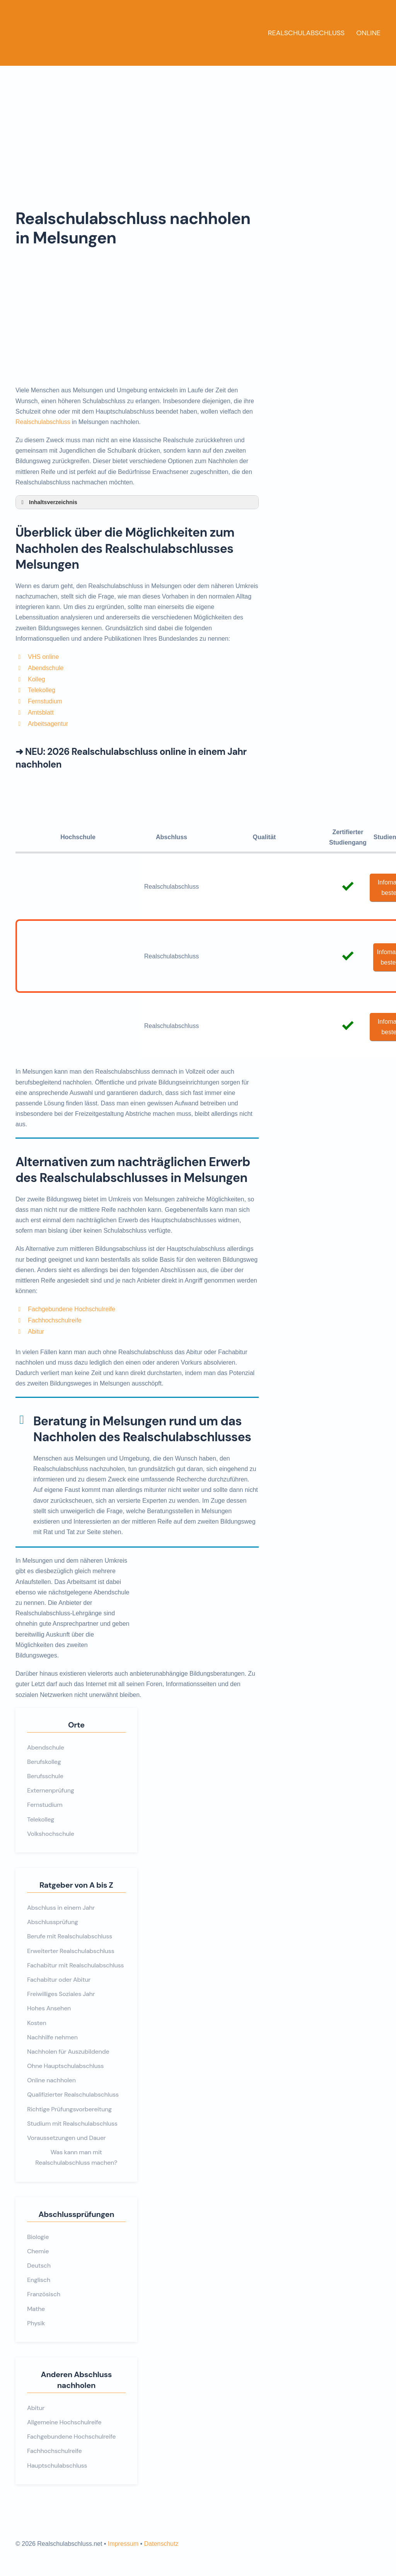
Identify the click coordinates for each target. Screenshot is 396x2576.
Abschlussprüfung (52, 1922)
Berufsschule (45, 1776)
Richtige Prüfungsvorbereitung (69, 2109)
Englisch (38, 2280)
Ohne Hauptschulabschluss (65, 2066)
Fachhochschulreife (55, 1320)
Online (368, 33)
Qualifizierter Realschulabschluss (73, 2094)
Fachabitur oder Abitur (58, 1980)
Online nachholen (51, 2080)
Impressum (123, 2543)
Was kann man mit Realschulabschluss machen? (76, 2157)
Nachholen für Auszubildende (68, 2051)
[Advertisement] (198, 124)
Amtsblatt (41, 712)
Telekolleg (41, 690)
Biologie (38, 2237)
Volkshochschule (50, 1834)
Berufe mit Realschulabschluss (69, 1936)
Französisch (43, 2294)
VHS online (43, 656)
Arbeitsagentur (48, 723)
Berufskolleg (44, 1762)
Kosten (36, 2023)
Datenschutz (161, 2543)
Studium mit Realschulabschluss (72, 2123)
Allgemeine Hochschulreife (64, 2422)
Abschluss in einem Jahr (61, 1908)
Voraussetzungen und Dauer (66, 2138)
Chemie (38, 2251)
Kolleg (36, 679)
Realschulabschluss (306, 33)
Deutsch (39, 2265)
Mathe (36, 2309)
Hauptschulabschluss (57, 2465)
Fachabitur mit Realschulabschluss (75, 1965)
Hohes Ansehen (49, 2008)
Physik (36, 2323)
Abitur (36, 1331)
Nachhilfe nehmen (52, 2037)
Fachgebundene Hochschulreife (71, 1309)
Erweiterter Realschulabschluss (70, 1951)
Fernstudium (45, 701)
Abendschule (46, 668)
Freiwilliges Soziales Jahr (61, 1994)
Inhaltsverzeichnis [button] (48, 502)
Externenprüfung (50, 1790)
